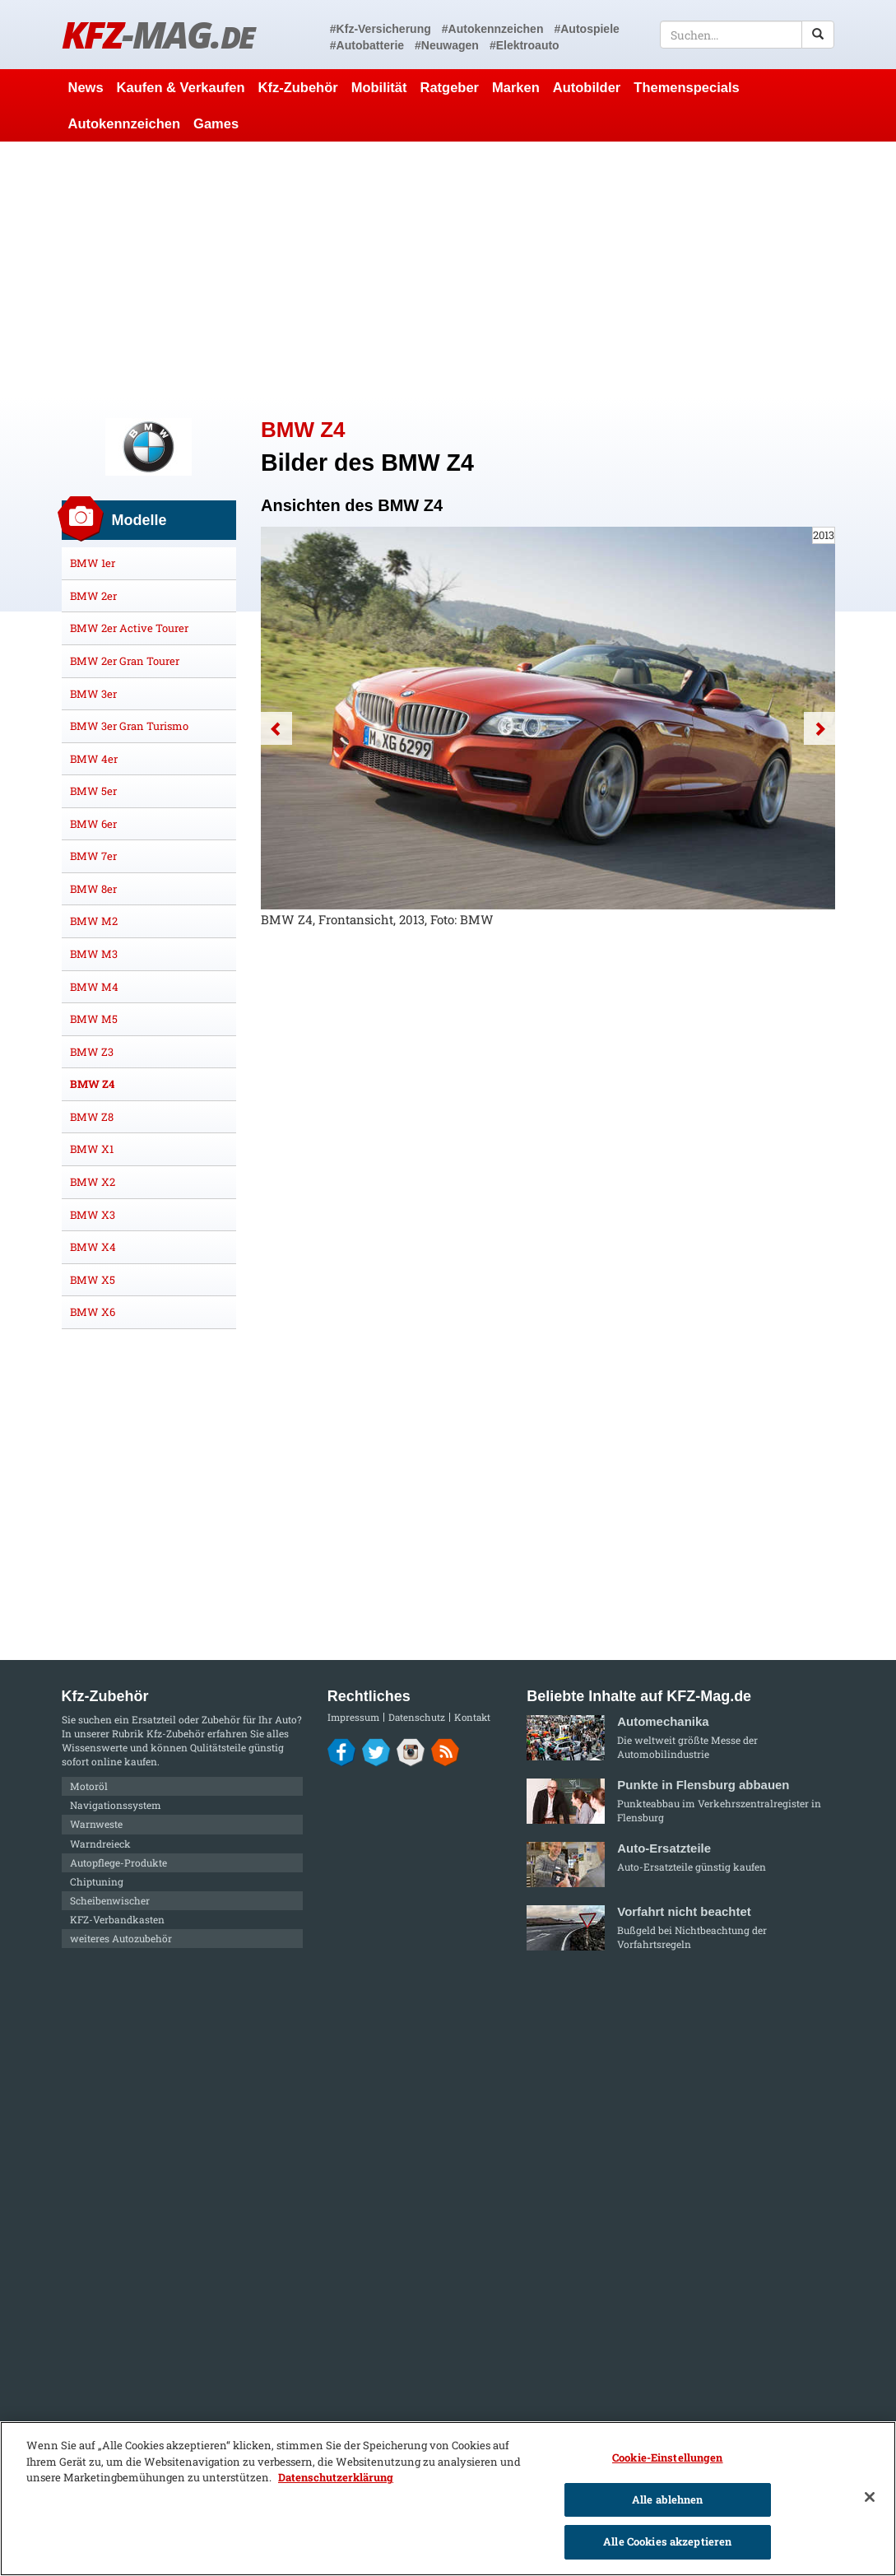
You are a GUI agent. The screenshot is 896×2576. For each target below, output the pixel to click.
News (86, 87)
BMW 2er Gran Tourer (124, 660)
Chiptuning (96, 1881)
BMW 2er (93, 595)
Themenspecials (686, 87)
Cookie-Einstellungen (667, 2457)
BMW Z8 (92, 1116)
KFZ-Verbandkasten (117, 1919)
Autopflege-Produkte (118, 1862)
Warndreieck (100, 1843)
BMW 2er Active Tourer (129, 628)
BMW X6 (92, 1311)
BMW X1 (92, 1149)
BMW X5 (92, 1279)
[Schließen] (870, 2497)
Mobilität (379, 87)
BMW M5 (94, 1018)
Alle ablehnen (667, 2499)
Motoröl (89, 1786)
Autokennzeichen (124, 123)
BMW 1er (92, 563)
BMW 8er (93, 888)
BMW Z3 (92, 1051)
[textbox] (747, 35)
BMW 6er (93, 823)
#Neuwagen (447, 45)
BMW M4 (94, 986)
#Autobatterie (367, 45)
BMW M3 (94, 953)
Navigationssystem (115, 1804)
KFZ (158, 34)
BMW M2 (94, 921)
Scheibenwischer (110, 1900)
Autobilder (587, 87)
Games (216, 123)
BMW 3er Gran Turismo (129, 725)
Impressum (353, 1717)
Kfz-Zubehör (298, 87)
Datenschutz (416, 1717)
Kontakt (472, 1717)
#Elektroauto (524, 45)
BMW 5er (93, 790)
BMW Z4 (92, 1083)
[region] (448, 2498)
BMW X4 (93, 1246)
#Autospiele (586, 28)
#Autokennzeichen (493, 28)
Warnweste (96, 1823)
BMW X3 (92, 1214)
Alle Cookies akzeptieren (667, 2541)
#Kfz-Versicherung (380, 28)
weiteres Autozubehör (121, 1938)
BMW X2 (92, 1181)
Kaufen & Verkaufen (181, 87)
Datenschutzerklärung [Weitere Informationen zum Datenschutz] (335, 2477)
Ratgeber (449, 87)
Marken (516, 87)
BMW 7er (93, 856)
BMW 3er (93, 693)
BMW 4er (94, 758)
